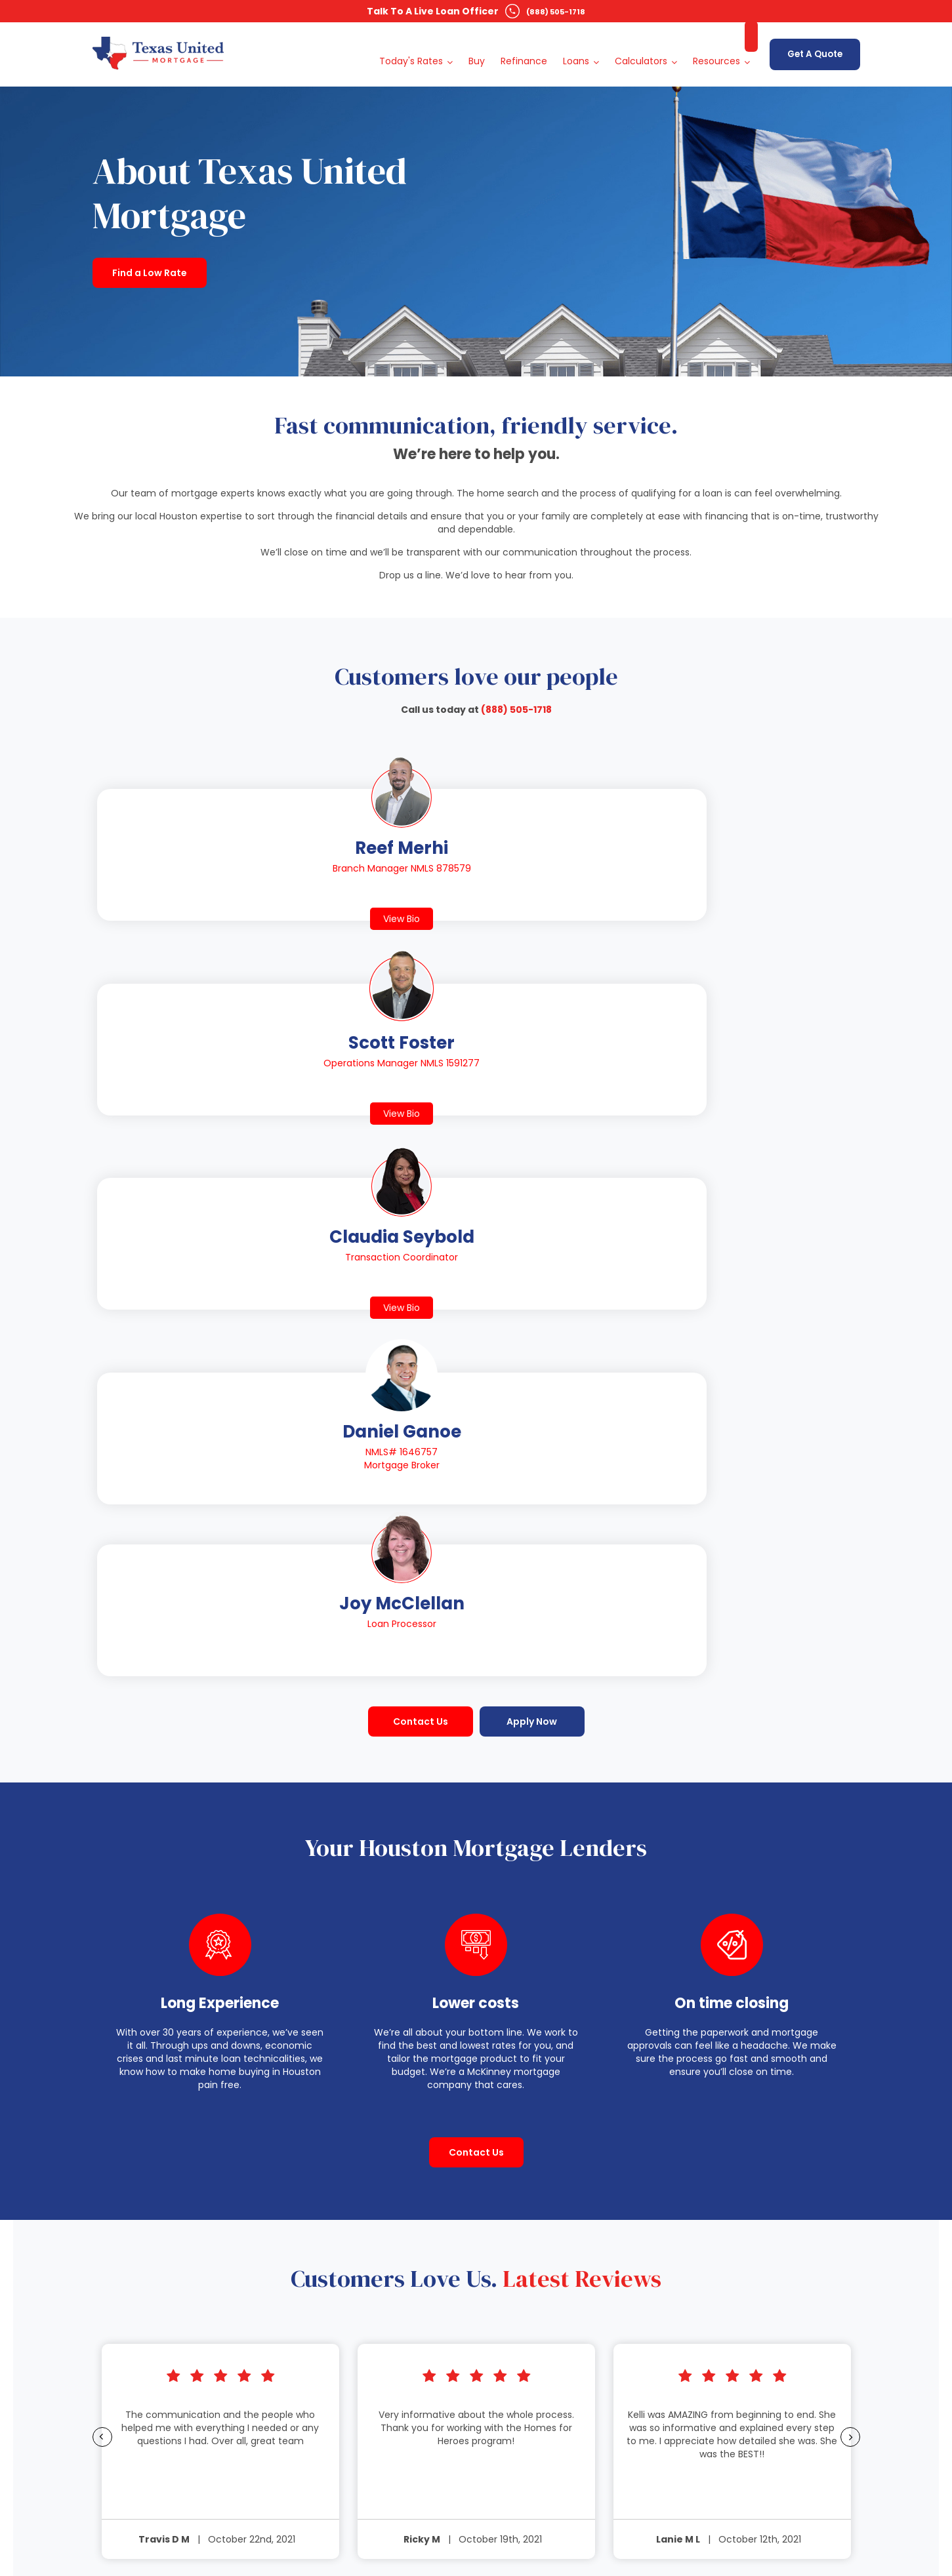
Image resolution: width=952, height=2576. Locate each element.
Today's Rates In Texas (355, 2179)
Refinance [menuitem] (516, 48)
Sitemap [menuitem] (744, 2110)
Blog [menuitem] (735, 2059)
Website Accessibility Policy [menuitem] (784, 2145)
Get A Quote (810, 48)
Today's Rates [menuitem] (403, 48)
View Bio (169, 906)
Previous (56, 1703)
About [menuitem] (738, 2076)
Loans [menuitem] (568, 48)
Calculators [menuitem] (633, 48)
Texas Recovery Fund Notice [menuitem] (785, 2162)
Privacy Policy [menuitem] (754, 2128)
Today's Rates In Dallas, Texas (371, 2251)
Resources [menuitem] (708, 48)
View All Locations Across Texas (369, 2150)
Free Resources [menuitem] (759, 2093)
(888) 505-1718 (555, 11)
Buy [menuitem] (469, 48)
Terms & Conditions (583, 2513)
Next (895, 1703)
